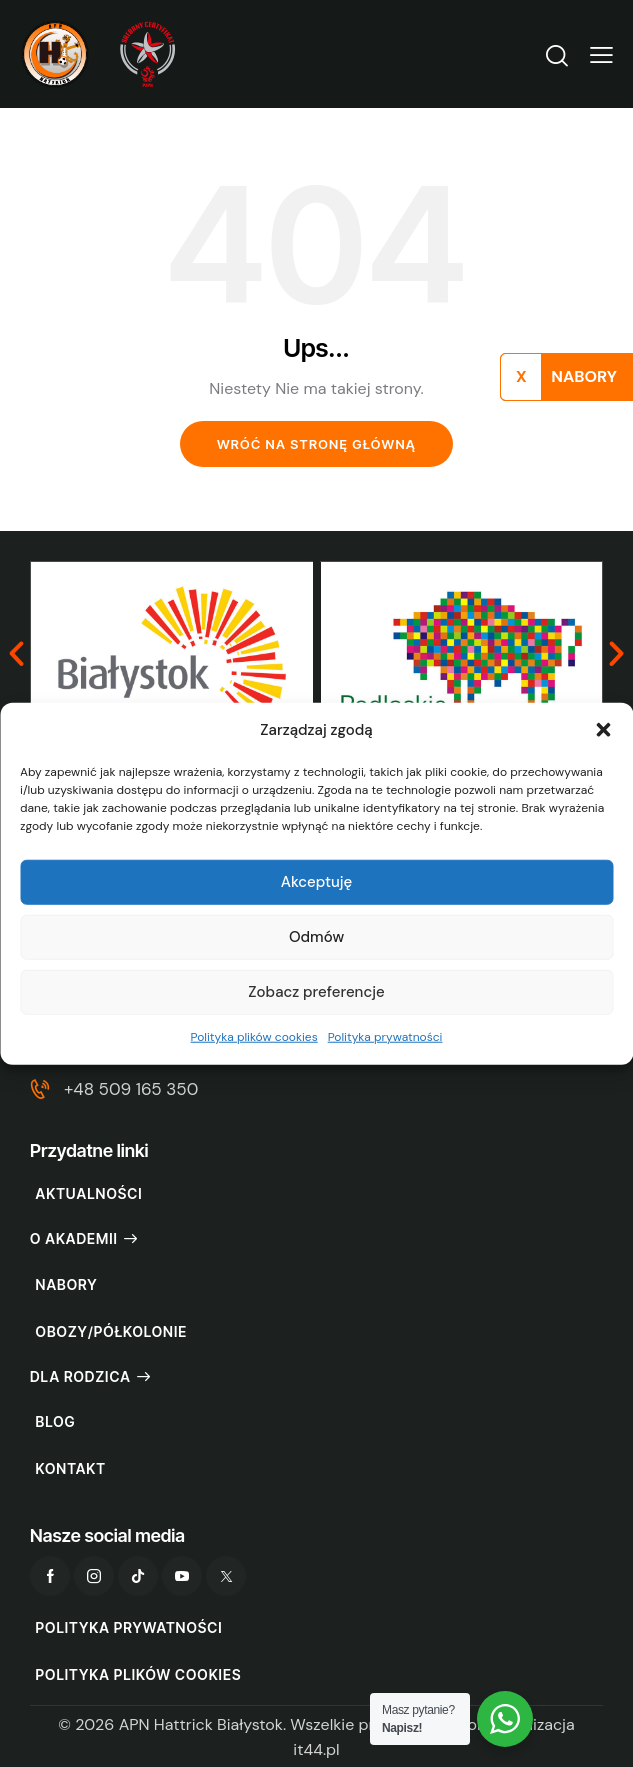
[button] (603, 730)
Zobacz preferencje (316, 992)
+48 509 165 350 (131, 1089)
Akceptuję (317, 882)
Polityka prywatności (385, 1037)
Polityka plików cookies (254, 1037)
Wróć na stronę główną (316, 444)
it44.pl (316, 1749)
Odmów (316, 937)
